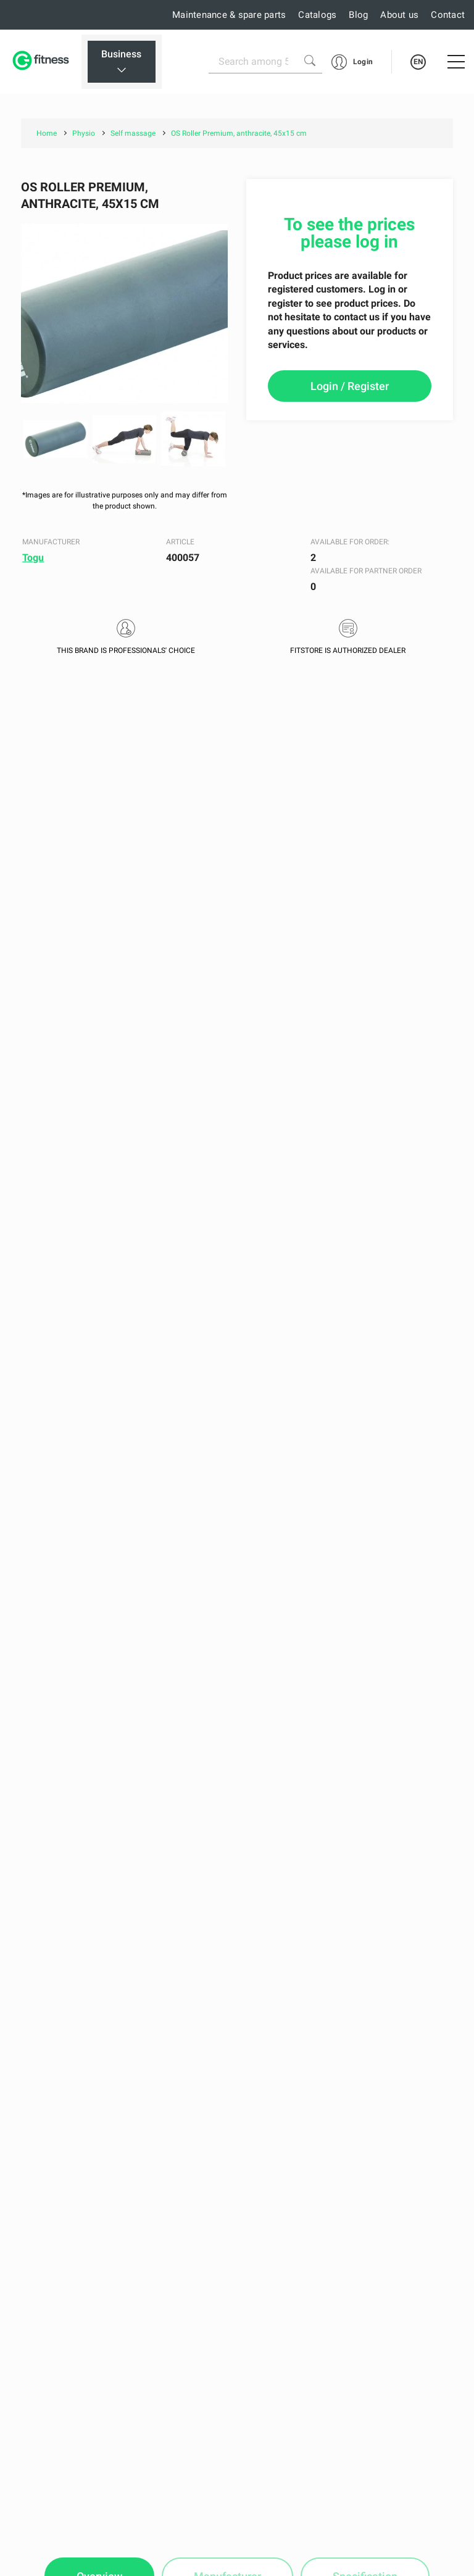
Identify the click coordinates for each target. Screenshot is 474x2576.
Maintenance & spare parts (229, 14)
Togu (33, 557)
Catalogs (317, 14)
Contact (448, 14)
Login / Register (349, 386)
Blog (358, 14)
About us (399, 14)
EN (418, 61)
